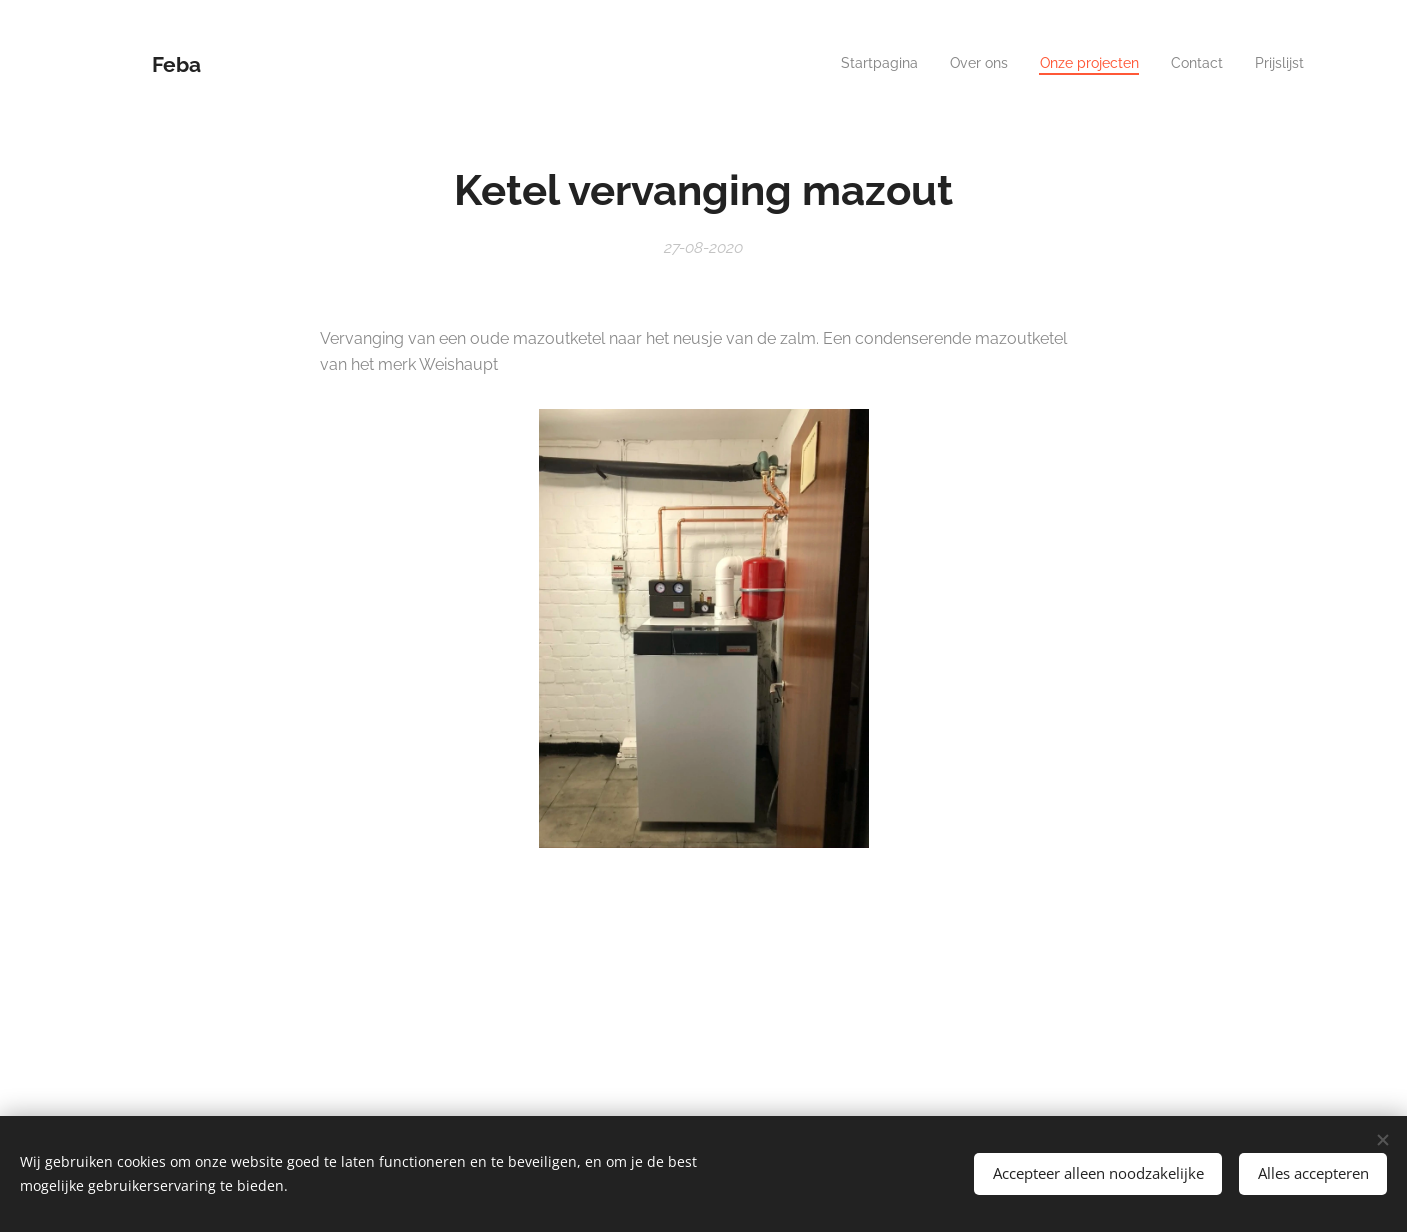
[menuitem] (1181, 65)
